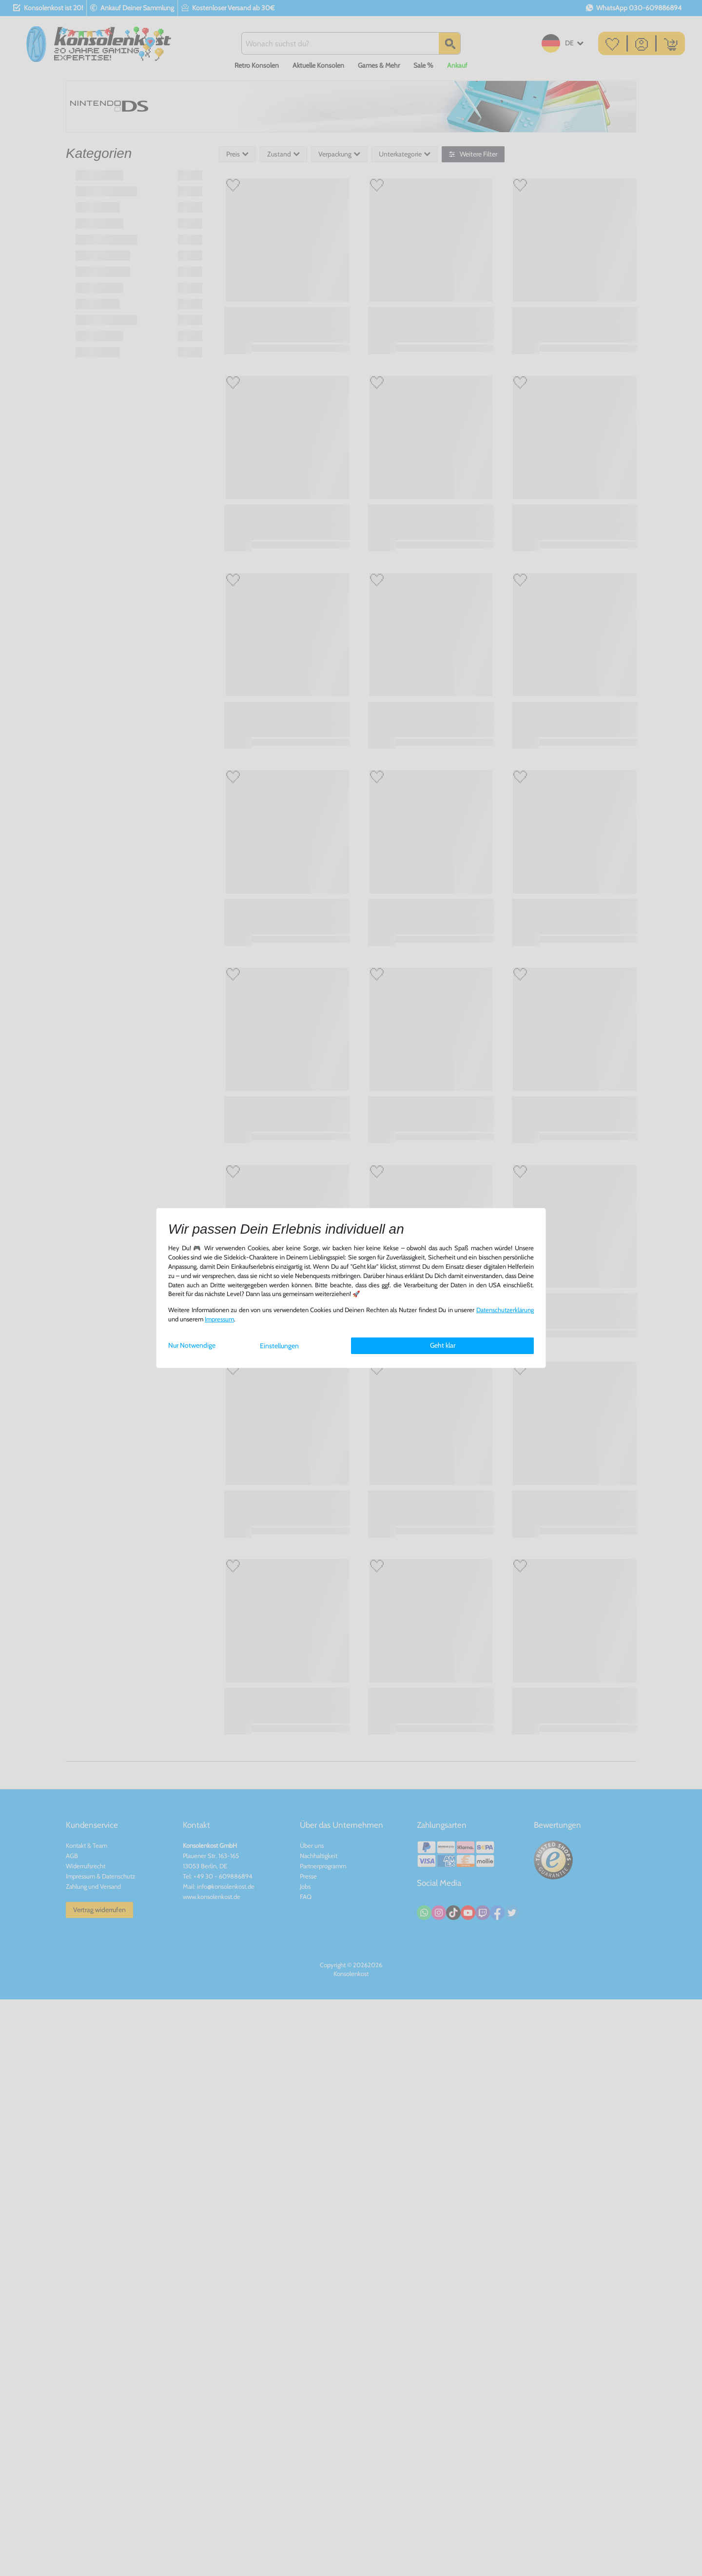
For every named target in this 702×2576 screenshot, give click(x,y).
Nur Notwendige (191, 1345)
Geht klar (442, 1345)
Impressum (219, 1319)
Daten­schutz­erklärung (505, 1310)
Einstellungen (279, 1345)
